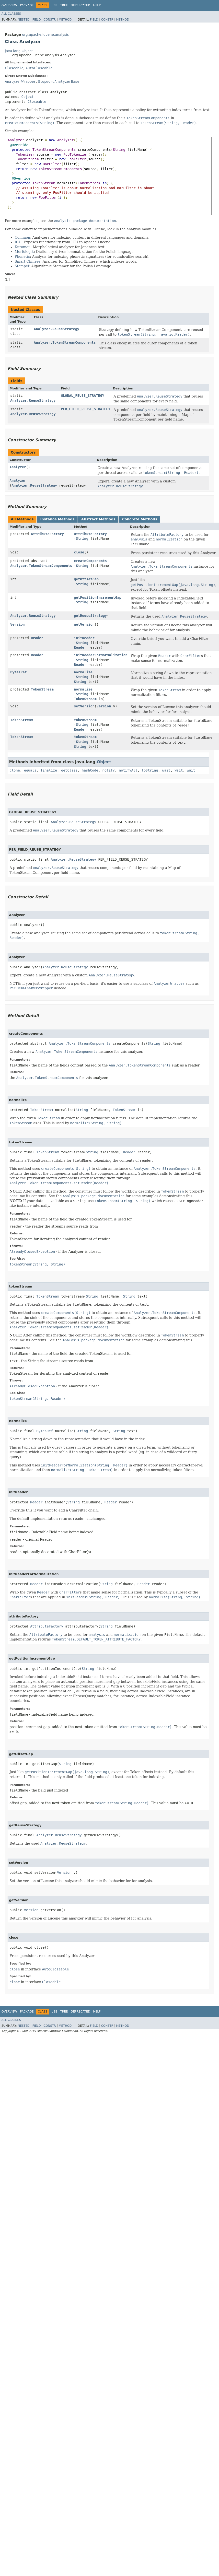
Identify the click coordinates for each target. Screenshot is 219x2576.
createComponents (90, 561)
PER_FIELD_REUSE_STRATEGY (85, 409)
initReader (84, 638)
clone (15, 770)
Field (36, 19)
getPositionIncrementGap (97, 597)
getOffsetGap (86, 579)
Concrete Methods (139, 519)
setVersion (84, 706)
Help (97, 5)
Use (54, 5)
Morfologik (24, 252)
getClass (69, 770)
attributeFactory (90, 534)
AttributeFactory (47, 534)
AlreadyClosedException (32, 1251)
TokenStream (42, 689)
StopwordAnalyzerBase (58, 81)
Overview (9, 5)
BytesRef (18, 672)
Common (22, 237)
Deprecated (80, 5)
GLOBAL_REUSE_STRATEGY (82, 396)
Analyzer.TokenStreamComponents (65, 342)
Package (27, 5)
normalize (83, 672)
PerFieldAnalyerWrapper (31, 988)
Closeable (14, 68)
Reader (37, 638)
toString (150, 770)
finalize (48, 770)
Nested (23, 19)
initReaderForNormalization (100, 655)
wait (166, 770)
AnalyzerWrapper (20, 81)
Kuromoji (23, 247)
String (82, 538)
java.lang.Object (19, 51)
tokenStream (85, 720)
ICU (18, 242)
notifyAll (128, 770)
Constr (50, 19)
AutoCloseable (39, 68)
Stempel (22, 266)
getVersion (84, 624)
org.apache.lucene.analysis (45, 34)
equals (30, 770)
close (79, 552)
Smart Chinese (27, 261)
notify (108, 770)
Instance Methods (57, 519)
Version (17, 624)
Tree (64, 5)
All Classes (11, 13)
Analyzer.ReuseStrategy (56, 329)
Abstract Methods (98, 519)
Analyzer (18, 467)
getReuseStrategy (90, 616)
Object (27, 97)
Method (65, 19)
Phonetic (22, 256)
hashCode (90, 770)
